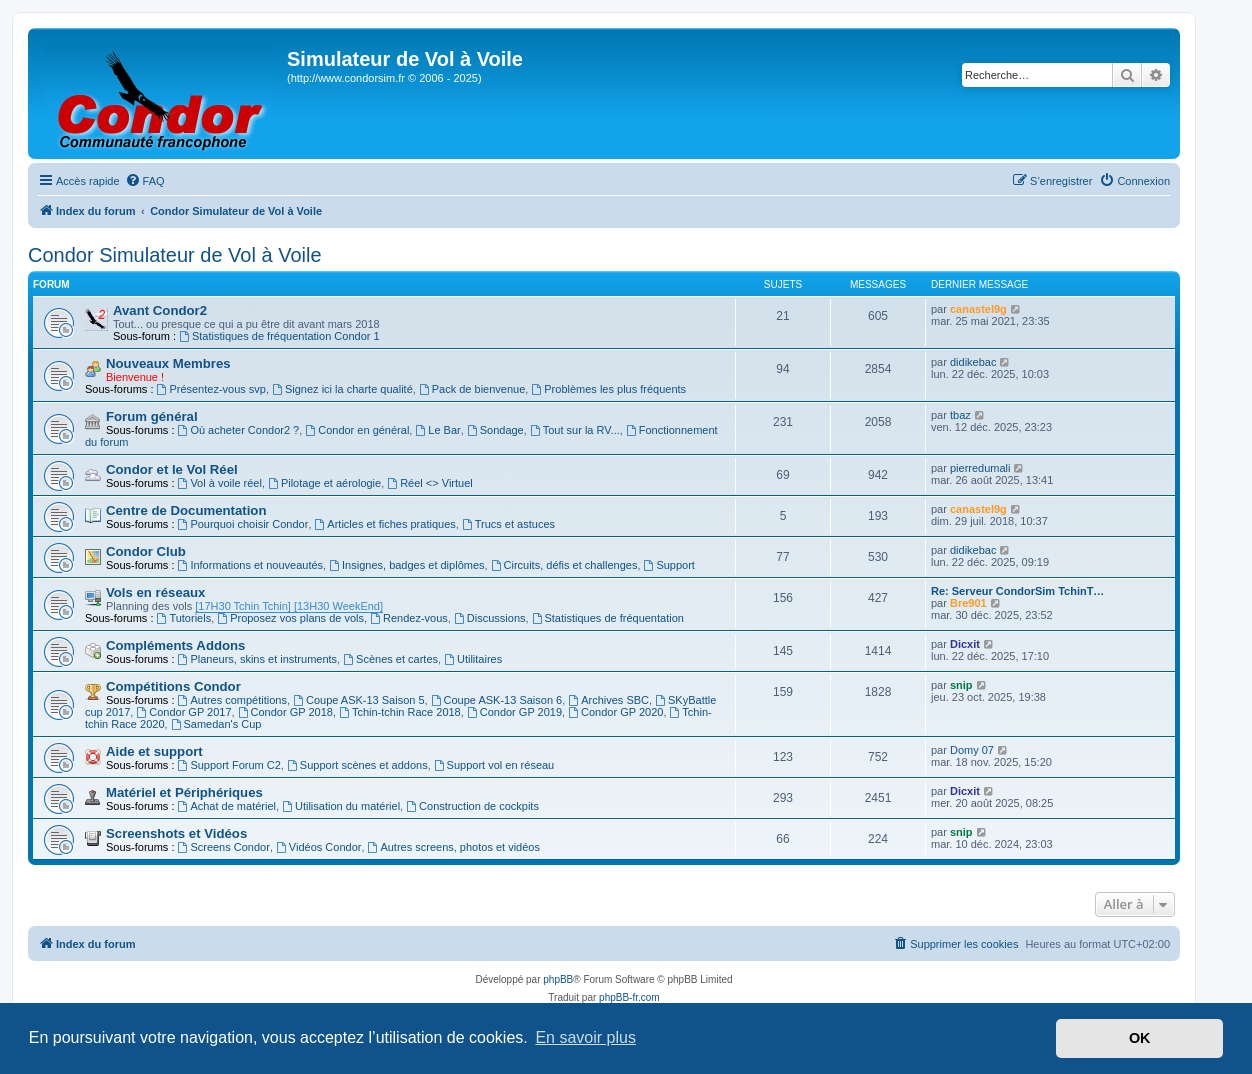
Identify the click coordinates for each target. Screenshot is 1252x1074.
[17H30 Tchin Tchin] (243, 606)
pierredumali (980, 468)
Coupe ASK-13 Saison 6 (496, 700)
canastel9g (978, 309)
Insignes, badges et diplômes (406, 565)
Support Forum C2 (229, 765)
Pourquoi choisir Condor (243, 524)
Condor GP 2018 (285, 712)
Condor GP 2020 (615, 712)
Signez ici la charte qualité (342, 389)
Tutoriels (184, 618)
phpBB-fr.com (629, 997)
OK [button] (1140, 1038)
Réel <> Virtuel (429, 483)
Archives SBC (608, 700)
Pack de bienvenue (472, 389)
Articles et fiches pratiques (385, 524)
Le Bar (437, 430)
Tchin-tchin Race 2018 (400, 712)
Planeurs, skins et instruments (258, 659)
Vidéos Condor (318, 847)
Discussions (490, 618)
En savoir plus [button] (585, 1037)
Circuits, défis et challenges (564, 565)
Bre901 (968, 603)
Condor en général (357, 430)
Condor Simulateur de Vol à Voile (175, 255)
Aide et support (154, 751)
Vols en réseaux (155, 592)
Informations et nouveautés (251, 565)
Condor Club (146, 551)
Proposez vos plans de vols (290, 618)
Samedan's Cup (216, 724)
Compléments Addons (175, 645)
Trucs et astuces (508, 524)
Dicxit (965, 644)
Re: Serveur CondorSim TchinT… (1017, 591)
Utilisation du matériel (341, 806)
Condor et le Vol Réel (172, 469)
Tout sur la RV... (575, 430)
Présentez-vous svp (211, 389)
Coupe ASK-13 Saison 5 (358, 700)
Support (669, 565)
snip (961, 685)
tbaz (960, 415)
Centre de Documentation (186, 510)
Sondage (495, 430)
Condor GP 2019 (514, 712)
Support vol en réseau (494, 765)
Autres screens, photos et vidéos (454, 847)
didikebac (973, 362)
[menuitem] (145, 181)
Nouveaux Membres (168, 363)
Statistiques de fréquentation (608, 618)
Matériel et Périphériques (184, 792)
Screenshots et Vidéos (176, 833)
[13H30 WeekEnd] (337, 606)
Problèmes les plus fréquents (608, 389)
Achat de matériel (227, 806)
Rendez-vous (409, 618)
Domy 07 (972, 750)
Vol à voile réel (220, 483)
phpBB (558, 979)
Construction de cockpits (472, 806)
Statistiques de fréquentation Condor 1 (279, 336)
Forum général (152, 416)
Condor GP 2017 (183, 712)
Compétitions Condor (173, 686)
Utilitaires (473, 659)
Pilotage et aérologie (324, 483)
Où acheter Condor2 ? (239, 430)
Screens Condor (224, 847)
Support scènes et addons (357, 765)
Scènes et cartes (390, 659)
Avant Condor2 (160, 310)
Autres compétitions (232, 700)
